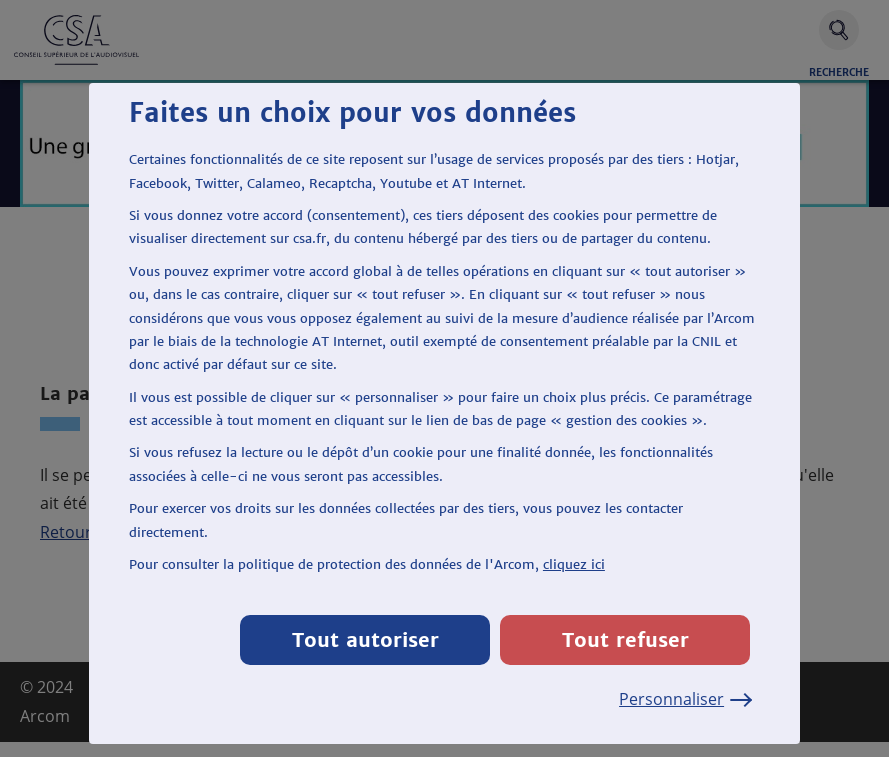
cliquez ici (574, 564)
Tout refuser (625, 639)
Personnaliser (684, 699)
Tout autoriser (365, 639)
